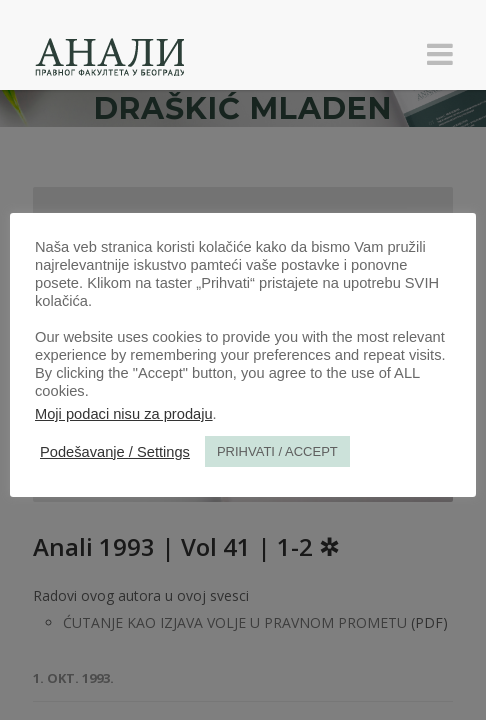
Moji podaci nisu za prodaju (124, 414)
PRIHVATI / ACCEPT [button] (277, 451)
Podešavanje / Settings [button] (115, 452)
